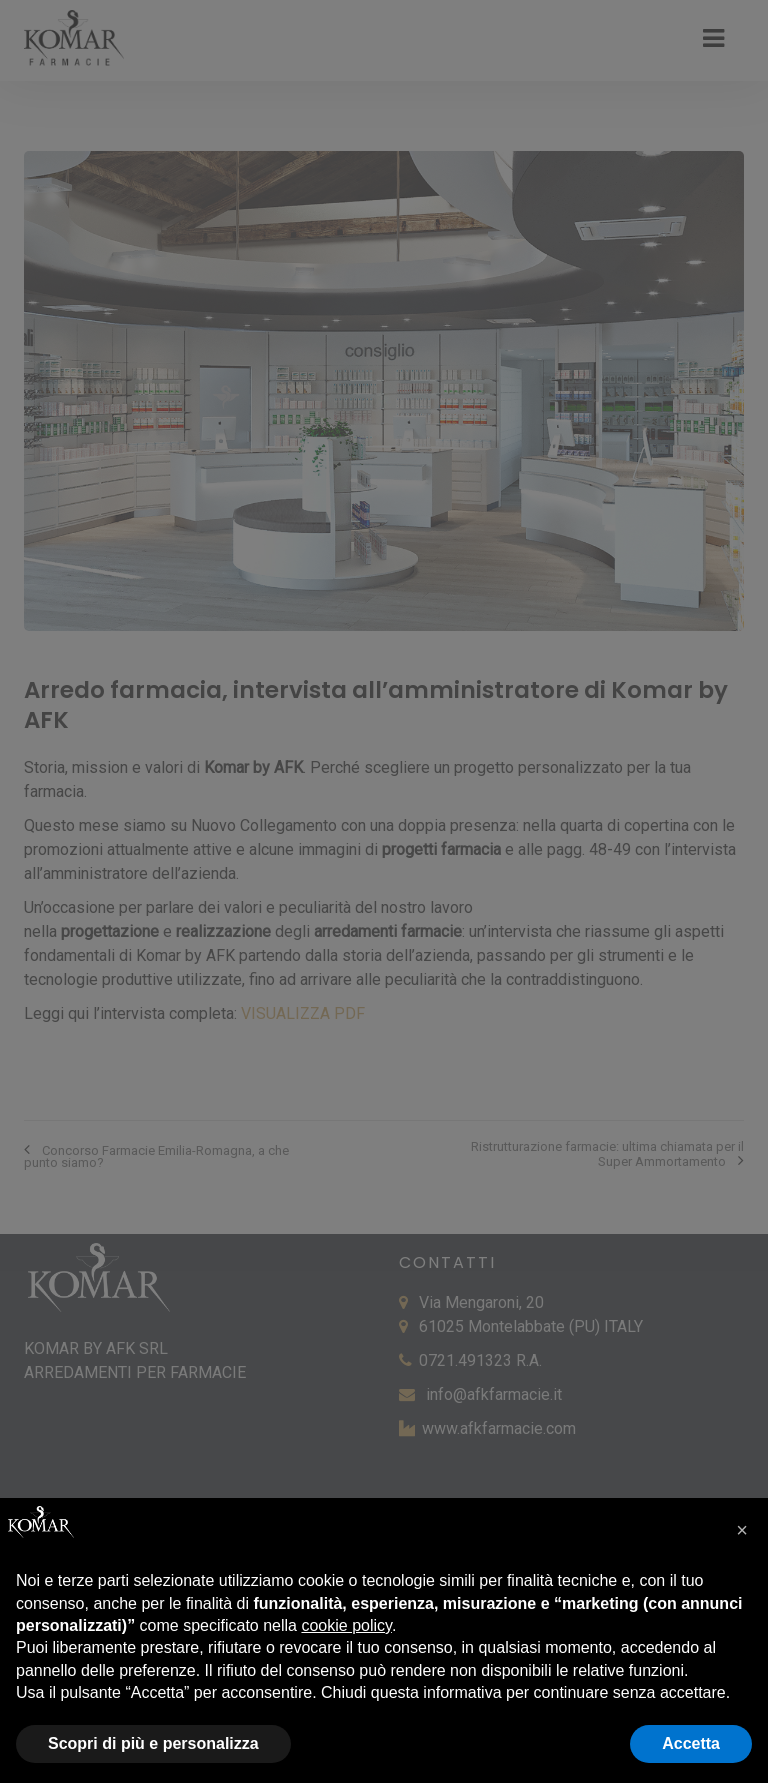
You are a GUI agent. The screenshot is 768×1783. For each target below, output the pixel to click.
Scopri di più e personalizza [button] (153, 1743)
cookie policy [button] (346, 1625)
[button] (742, 1530)
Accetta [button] (691, 1743)
